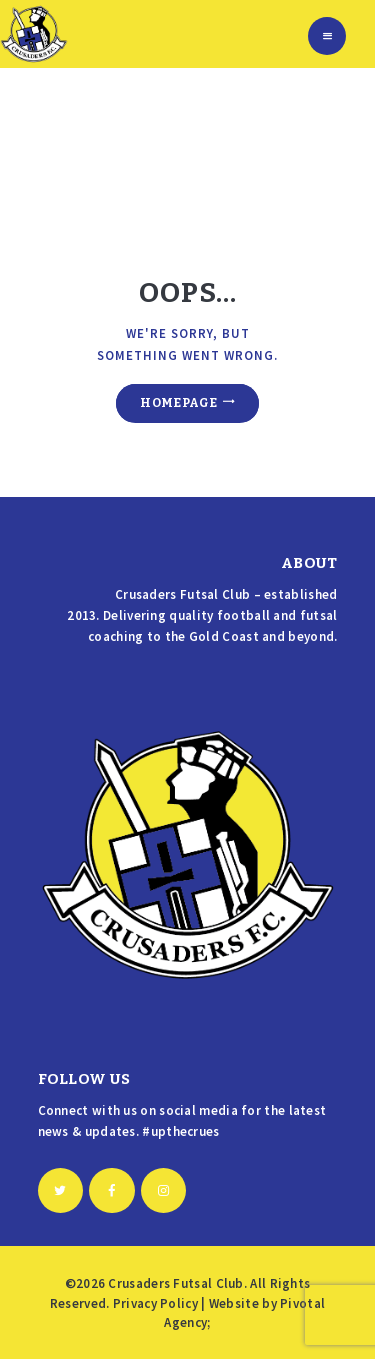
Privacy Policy (155, 1303)
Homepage (178, 403)
